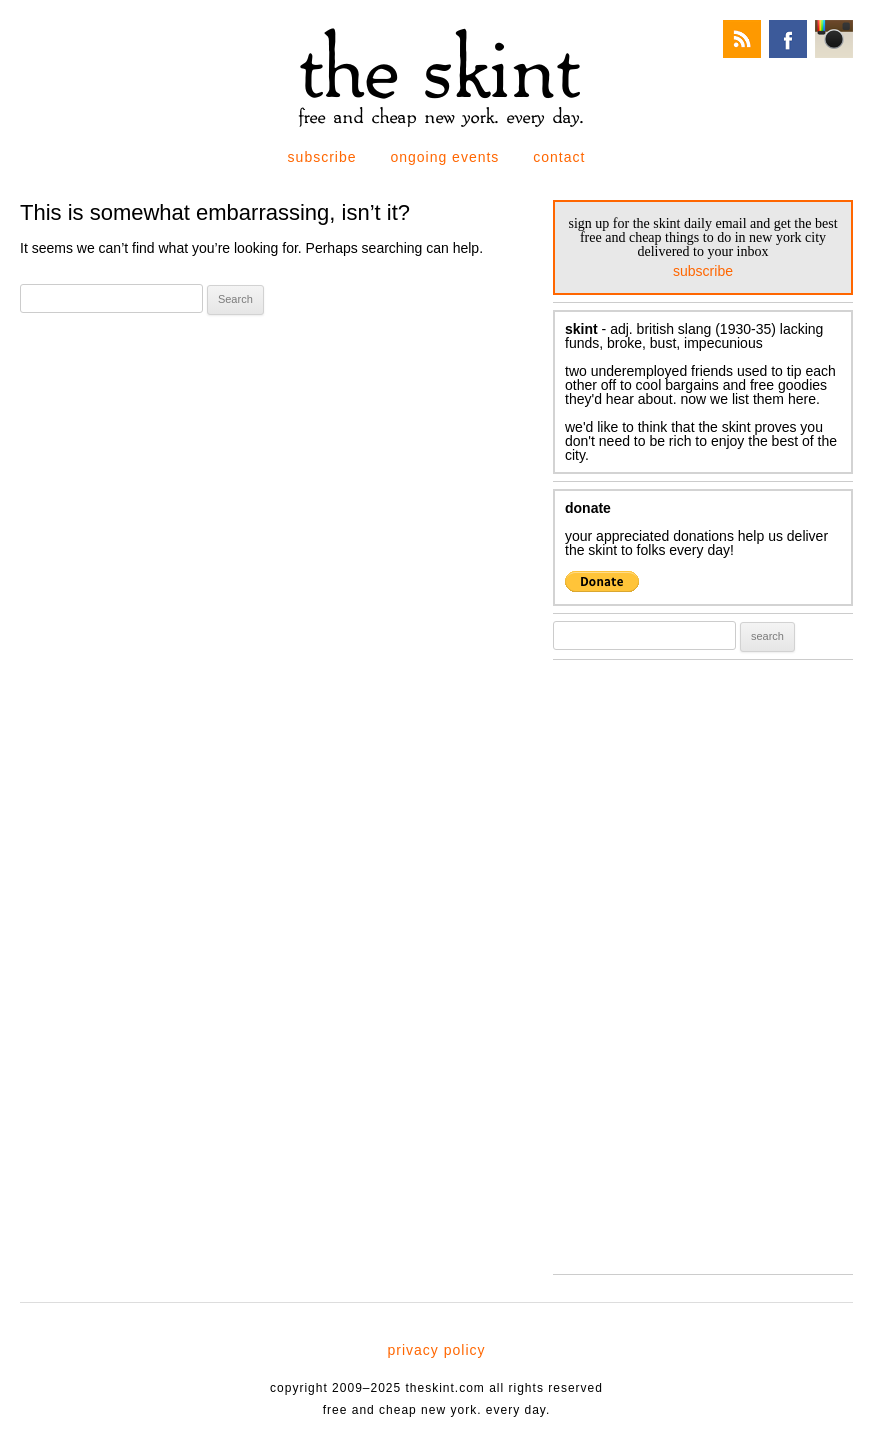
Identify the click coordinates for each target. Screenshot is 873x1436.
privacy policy (436, 1350)
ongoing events (444, 157)
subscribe (322, 157)
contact (559, 157)
